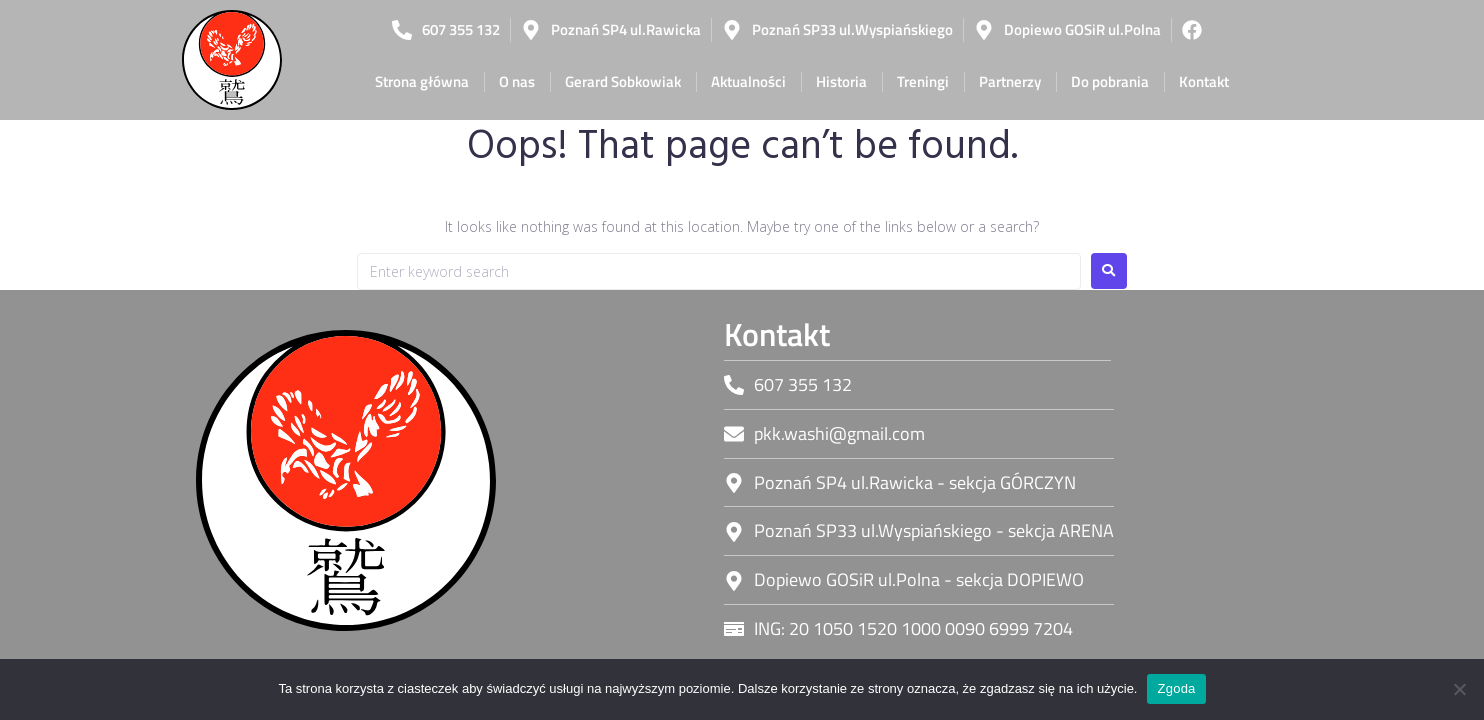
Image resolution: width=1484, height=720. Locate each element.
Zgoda (1176, 688)
